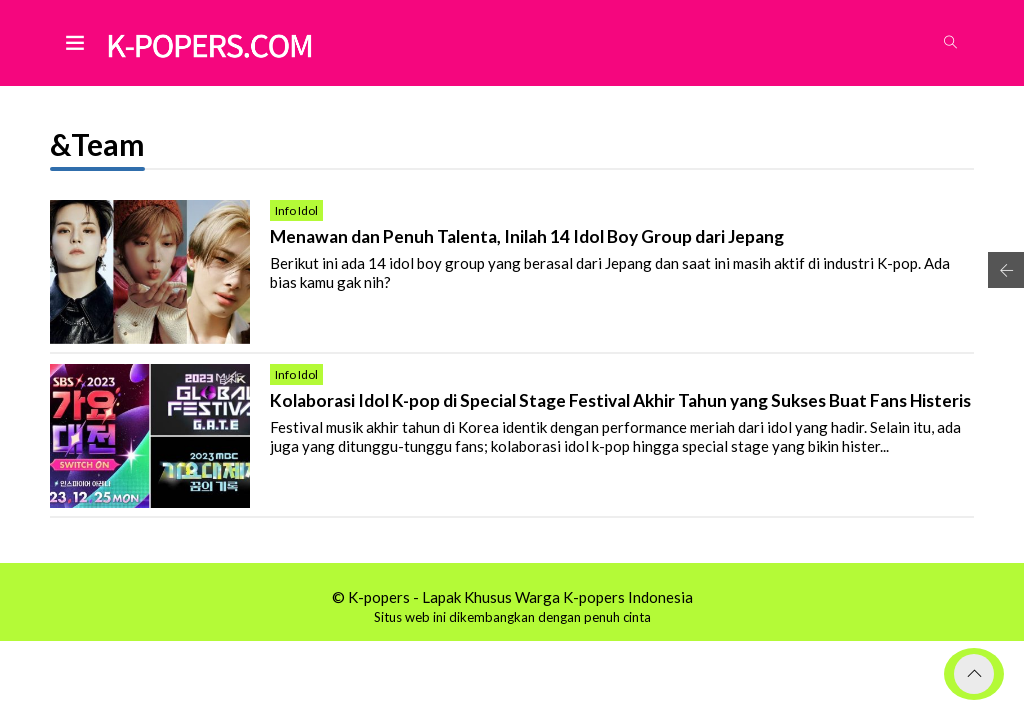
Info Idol (296, 210)
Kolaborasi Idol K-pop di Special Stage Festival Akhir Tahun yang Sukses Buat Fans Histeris (620, 400)
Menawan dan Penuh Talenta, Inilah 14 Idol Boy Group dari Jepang (527, 236)
